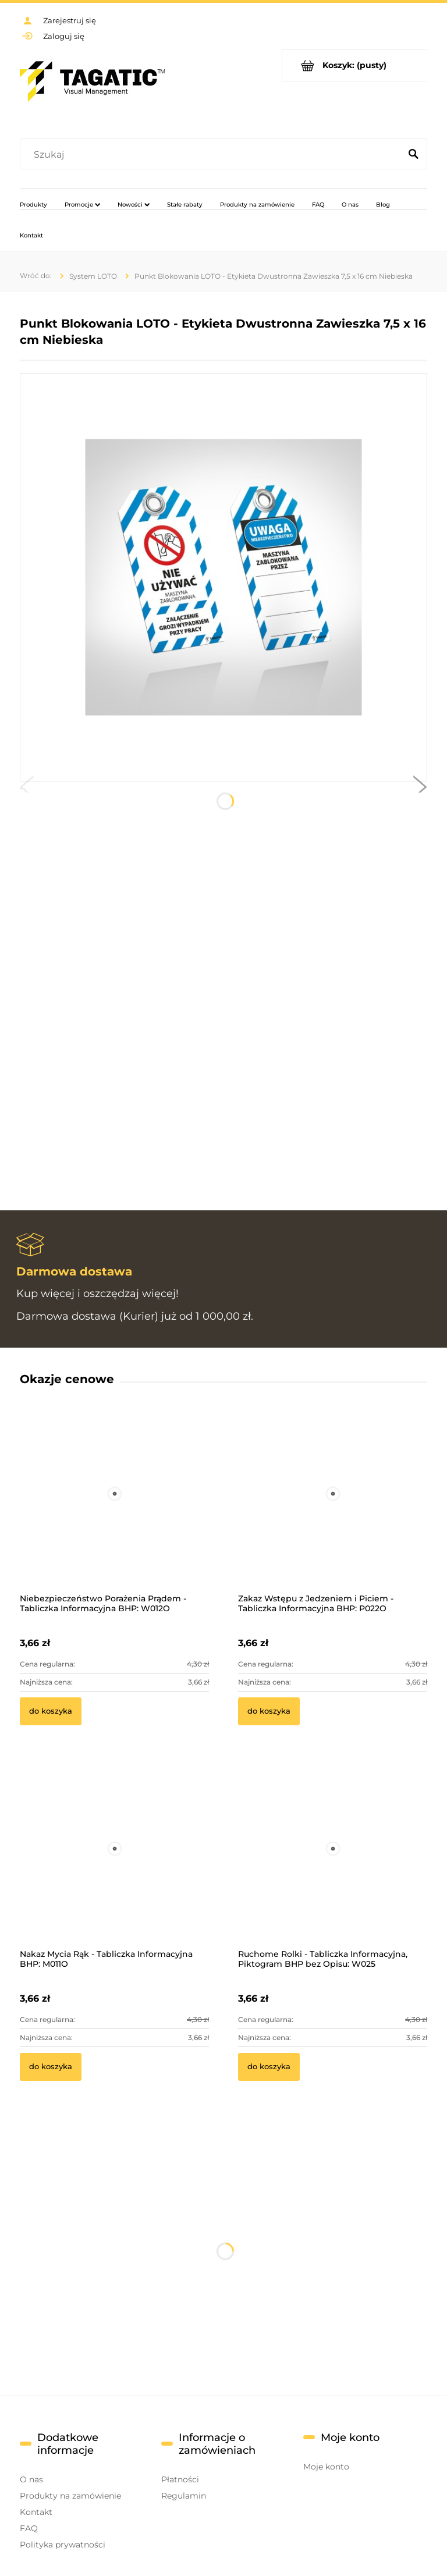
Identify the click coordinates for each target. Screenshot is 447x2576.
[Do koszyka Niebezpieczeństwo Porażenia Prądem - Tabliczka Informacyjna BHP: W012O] (50, 1711)
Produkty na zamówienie (70, 2495)
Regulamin (183, 2495)
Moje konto (326, 2466)
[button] (27, 790)
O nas (31, 2479)
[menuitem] (33, 204)
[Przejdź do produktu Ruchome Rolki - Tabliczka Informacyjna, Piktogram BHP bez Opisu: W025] (332, 1864)
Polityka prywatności (62, 2544)
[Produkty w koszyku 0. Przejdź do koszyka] (354, 65)
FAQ (29, 2528)
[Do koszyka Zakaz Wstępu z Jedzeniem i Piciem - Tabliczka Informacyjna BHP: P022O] (269, 1711)
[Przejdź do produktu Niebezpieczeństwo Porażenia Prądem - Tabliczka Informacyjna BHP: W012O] (114, 1509)
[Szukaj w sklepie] (212, 155)
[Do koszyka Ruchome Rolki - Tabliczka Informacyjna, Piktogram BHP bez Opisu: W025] (269, 2067)
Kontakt (36, 2512)
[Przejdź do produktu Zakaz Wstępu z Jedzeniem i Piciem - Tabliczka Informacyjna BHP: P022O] (332, 1509)
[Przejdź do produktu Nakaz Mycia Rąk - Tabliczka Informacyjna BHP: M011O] (114, 1864)
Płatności (180, 2479)
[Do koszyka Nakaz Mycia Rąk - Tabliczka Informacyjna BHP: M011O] (50, 2067)
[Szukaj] (413, 154)
